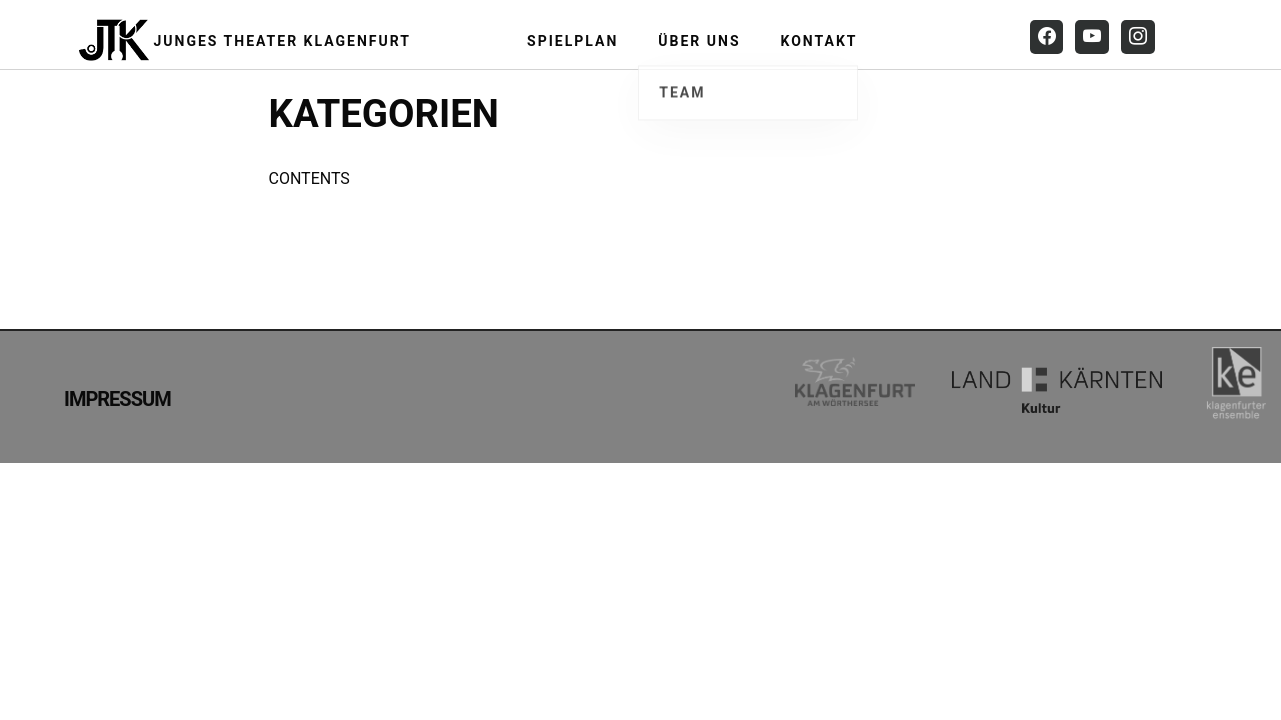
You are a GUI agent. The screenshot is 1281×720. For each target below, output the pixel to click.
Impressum (117, 399)
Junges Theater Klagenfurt (282, 41)
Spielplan (572, 41)
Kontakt (819, 41)
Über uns (699, 41)
